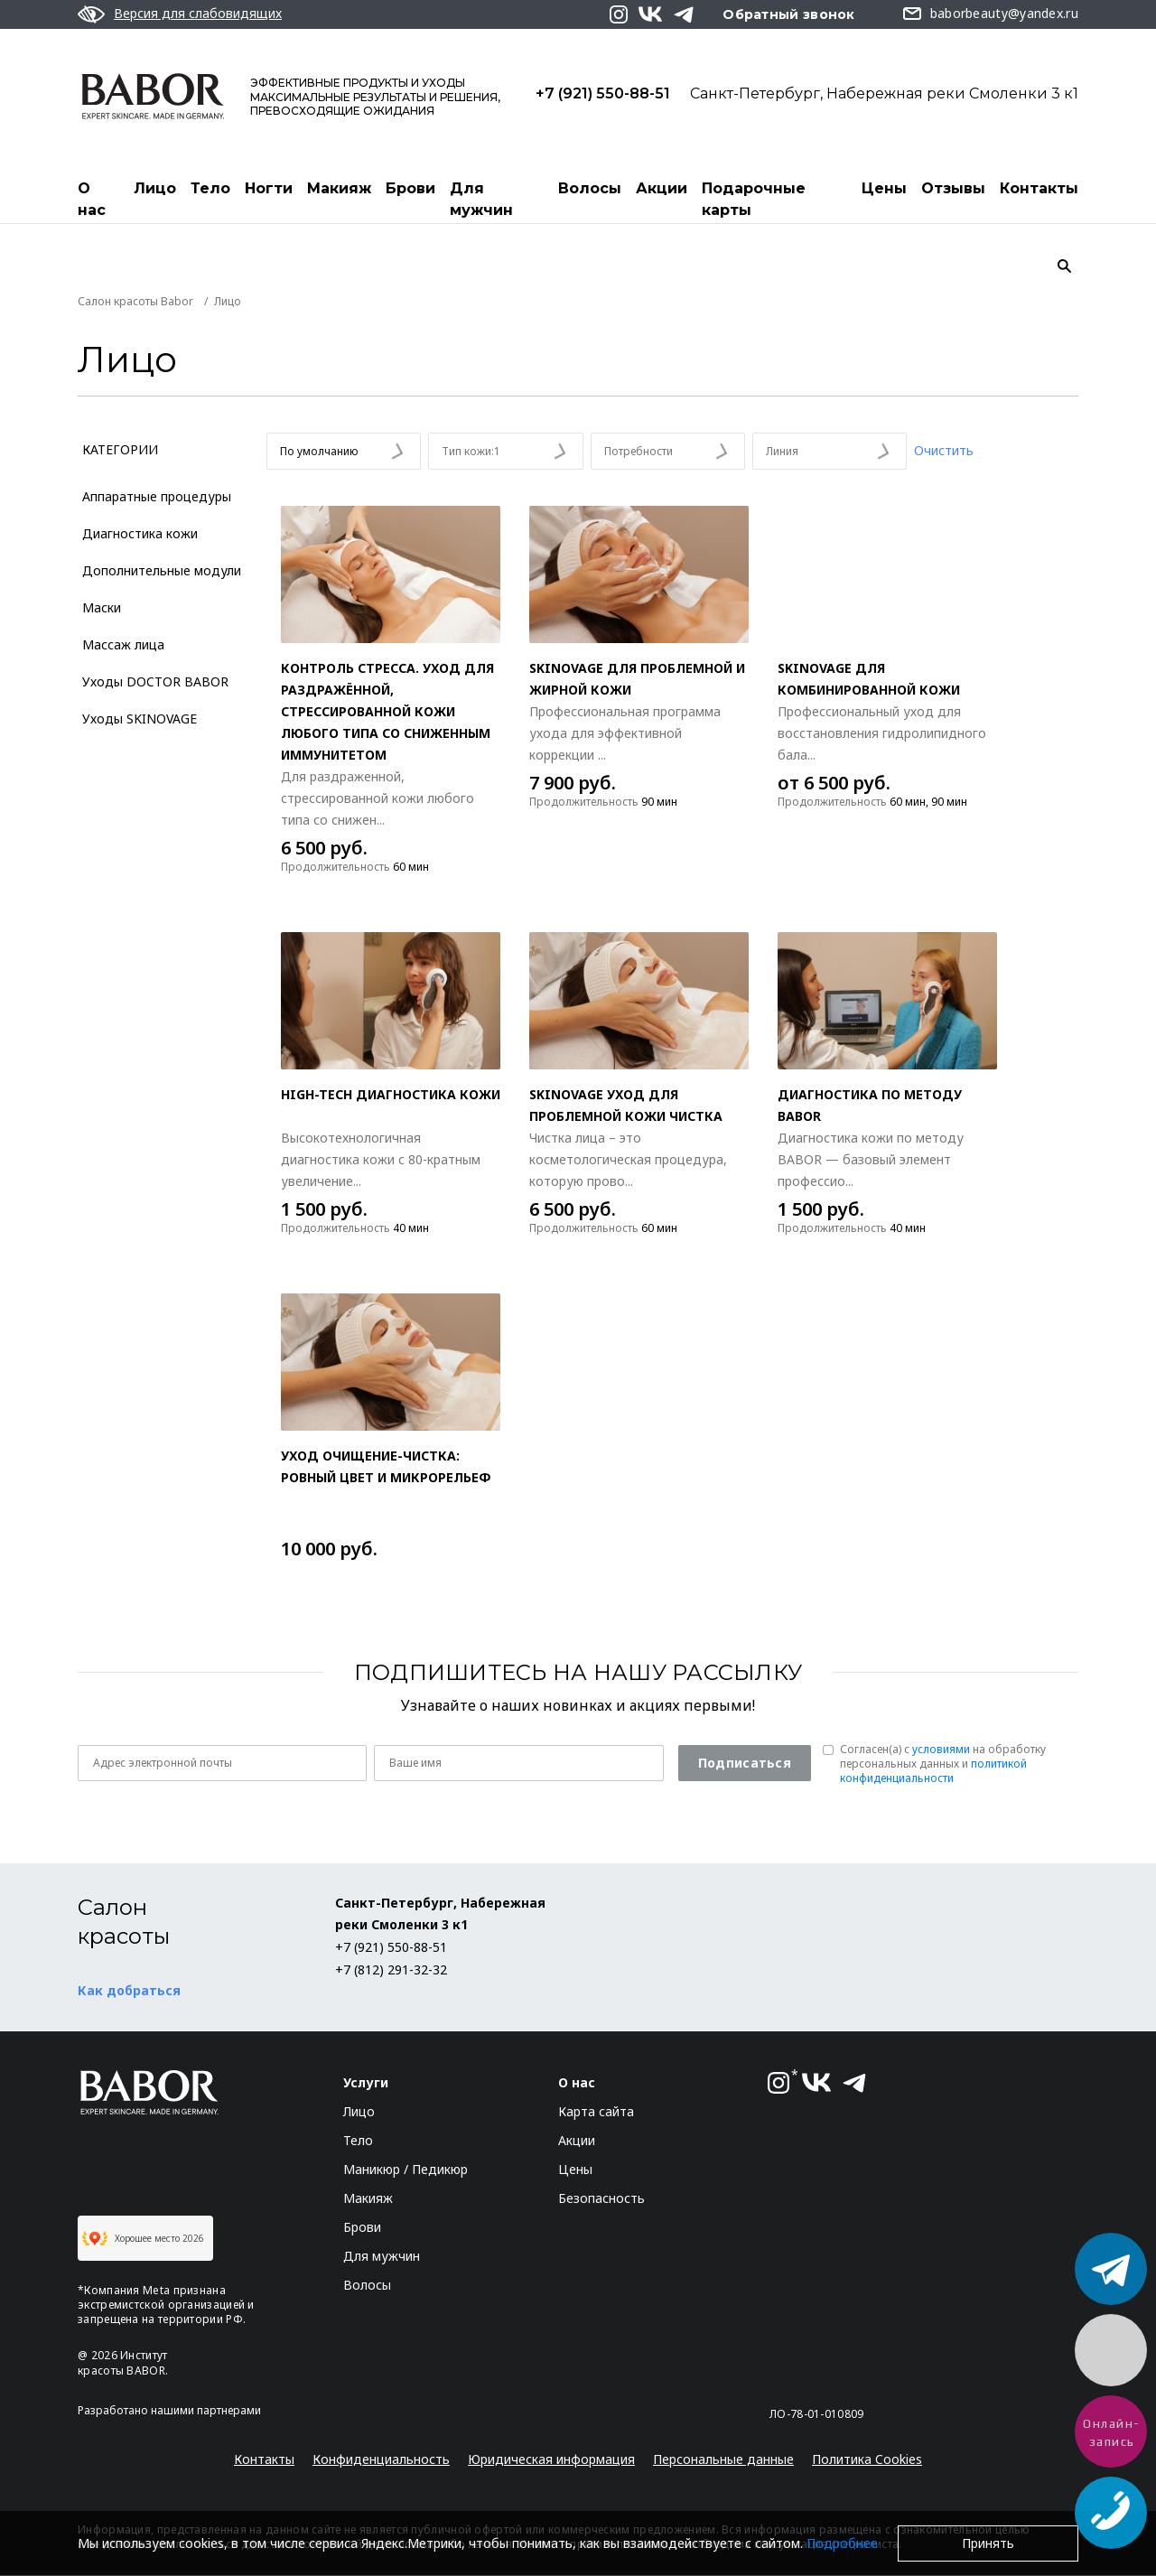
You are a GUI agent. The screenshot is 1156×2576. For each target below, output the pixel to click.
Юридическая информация (551, 2460)
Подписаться (744, 1763)
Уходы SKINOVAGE (139, 719)
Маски (101, 608)
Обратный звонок (788, 14)
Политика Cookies (867, 2460)
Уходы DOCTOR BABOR (155, 682)
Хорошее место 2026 (143, 2239)
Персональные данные (723, 2460)
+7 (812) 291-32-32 (391, 1970)
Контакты (1039, 188)
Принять (988, 2543)
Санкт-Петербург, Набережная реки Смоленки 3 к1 (884, 93)
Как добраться (129, 1991)
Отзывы (953, 188)
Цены (884, 188)
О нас (92, 199)
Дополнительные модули (161, 571)
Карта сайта (596, 2112)
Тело (210, 188)
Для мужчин (481, 199)
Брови (410, 188)
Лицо (155, 188)
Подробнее (842, 2543)
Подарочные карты (754, 199)
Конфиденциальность (381, 2460)
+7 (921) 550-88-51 (603, 93)
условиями (941, 1750)
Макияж (339, 188)
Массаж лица (123, 645)
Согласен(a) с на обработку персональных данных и (943, 1765)
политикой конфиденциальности (933, 1772)
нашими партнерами (206, 2411)
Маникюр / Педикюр (405, 2170)
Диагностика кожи (140, 534)
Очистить (944, 451)
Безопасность (601, 2198)
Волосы (589, 188)
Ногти (269, 188)
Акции (661, 188)
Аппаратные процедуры (156, 497)
